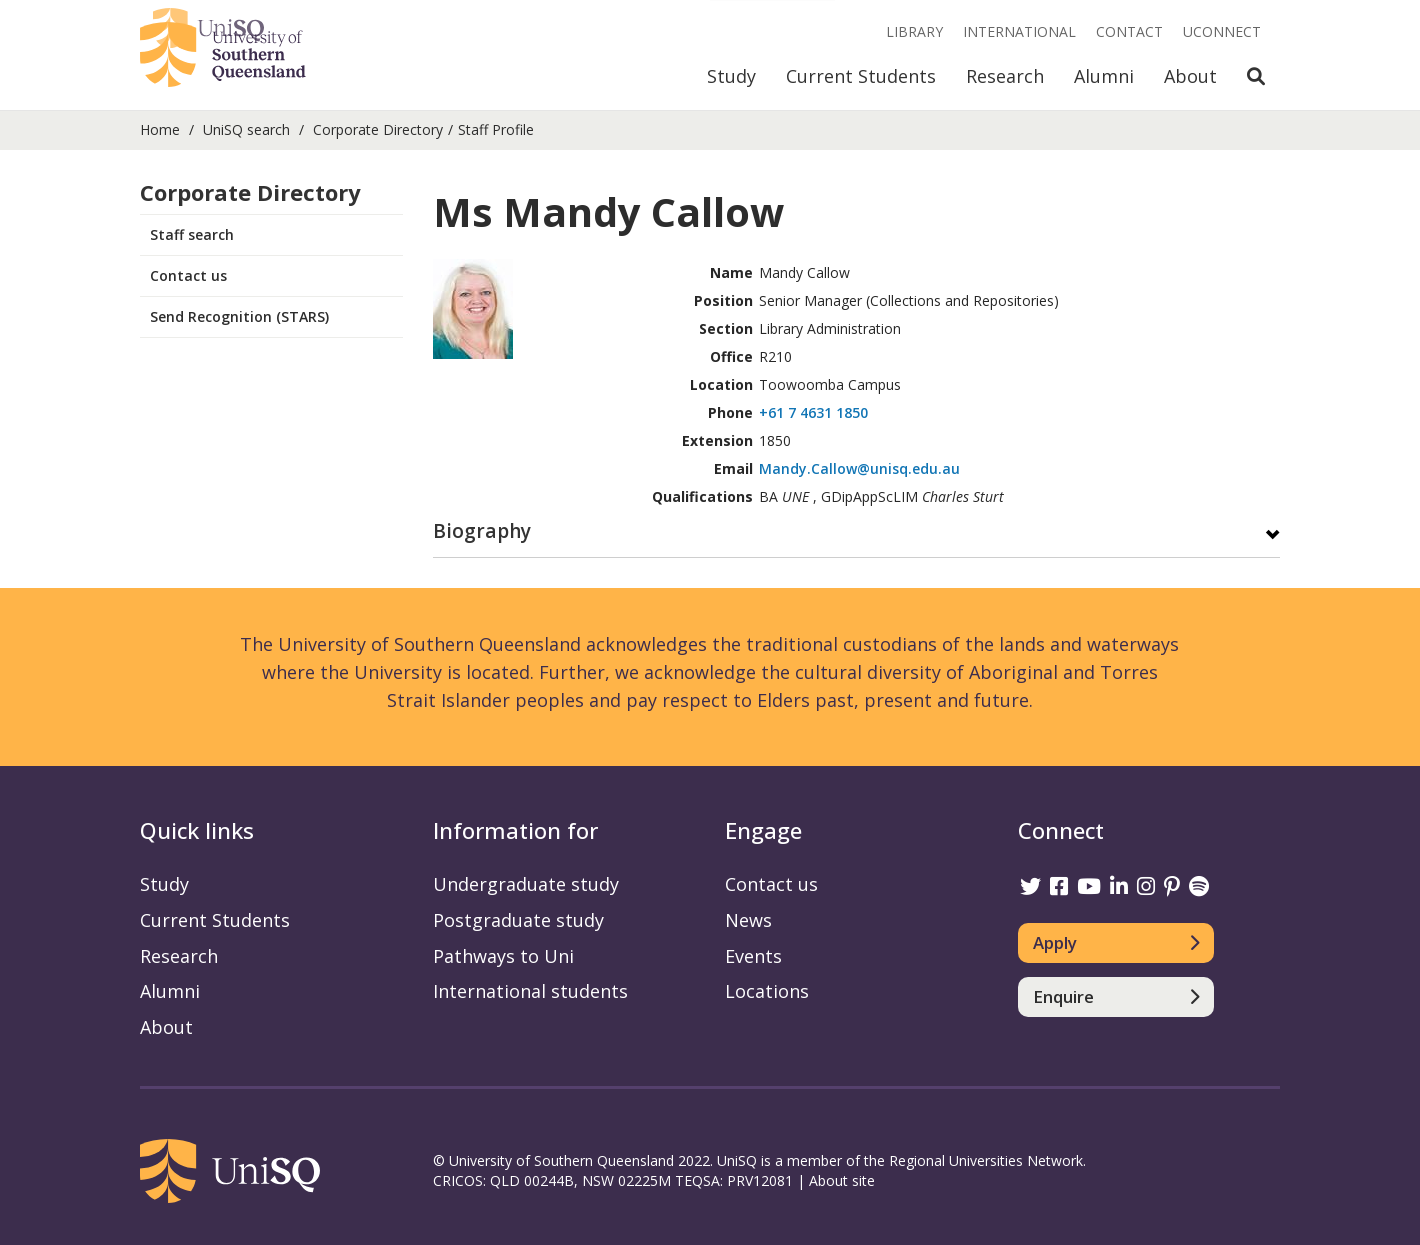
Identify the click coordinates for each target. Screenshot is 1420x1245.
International (1019, 31)
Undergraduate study (526, 884)
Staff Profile (496, 129)
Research (1005, 76)
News (748, 920)
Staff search (192, 234)
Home (160, 129)
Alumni (1104, 76)
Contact (1129, 31)
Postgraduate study (518, 920)
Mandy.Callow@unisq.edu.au (859, 468)
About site (842, 1180)
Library (914, 31)
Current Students (861, 76)
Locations (767, 991)
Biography (482, 532)
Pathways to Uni (503, 956)
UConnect (1222, 31)
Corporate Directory (378, 129)
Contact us (188, 275)
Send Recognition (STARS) (239, 316)
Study (731, 76)
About (1190, 76)
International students (530, 991)
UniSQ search (246, 129)
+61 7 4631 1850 (813, 412)
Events (753, 956)
